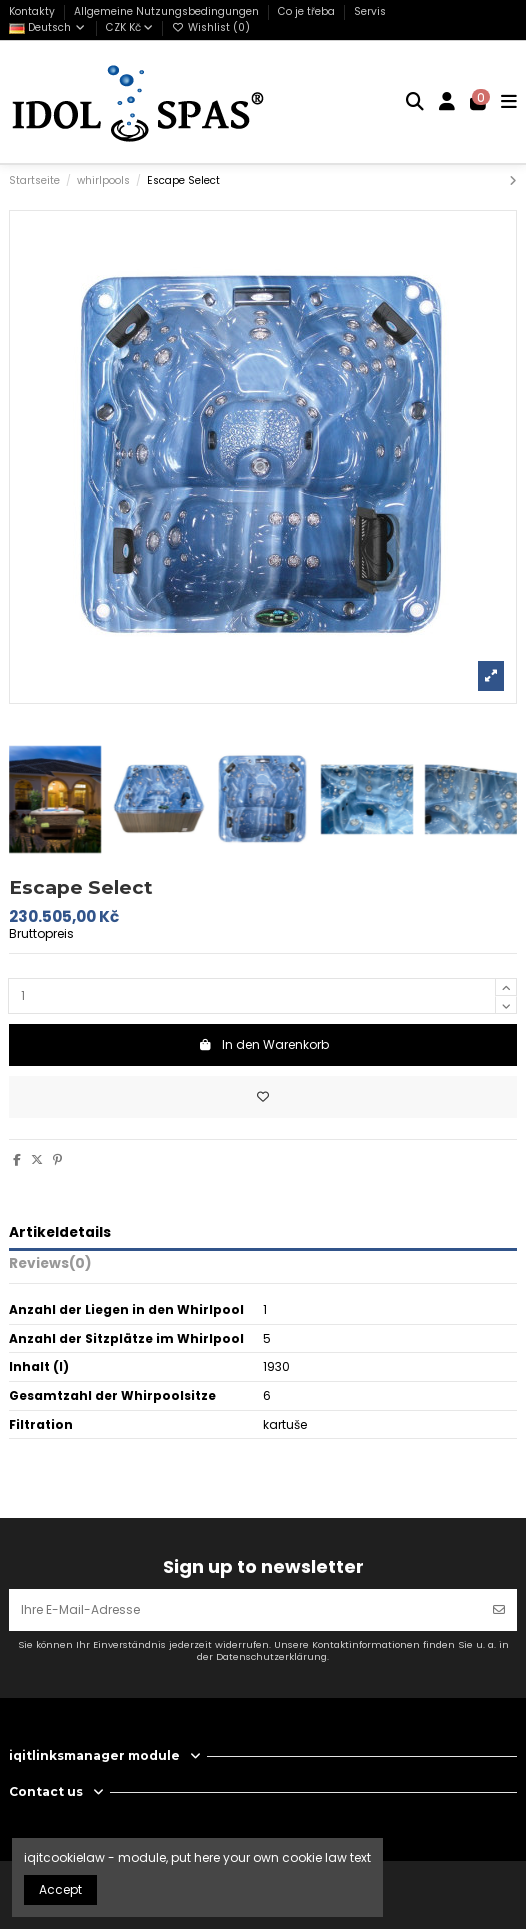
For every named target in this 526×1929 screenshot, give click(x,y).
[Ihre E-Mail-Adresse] (245, 1610)
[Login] (447, 102)
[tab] (263, 1267)
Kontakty (33, 11)
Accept (60, 1889)
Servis (370, 11)
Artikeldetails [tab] (60, 1233)
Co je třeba (308, 11)
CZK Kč (129, 27)
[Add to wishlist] (263, 1097)
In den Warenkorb (263, 1044)
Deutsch (48, 27)
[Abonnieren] (499, 1610)
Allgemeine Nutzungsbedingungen (168, 11)
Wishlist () (211, 27)
